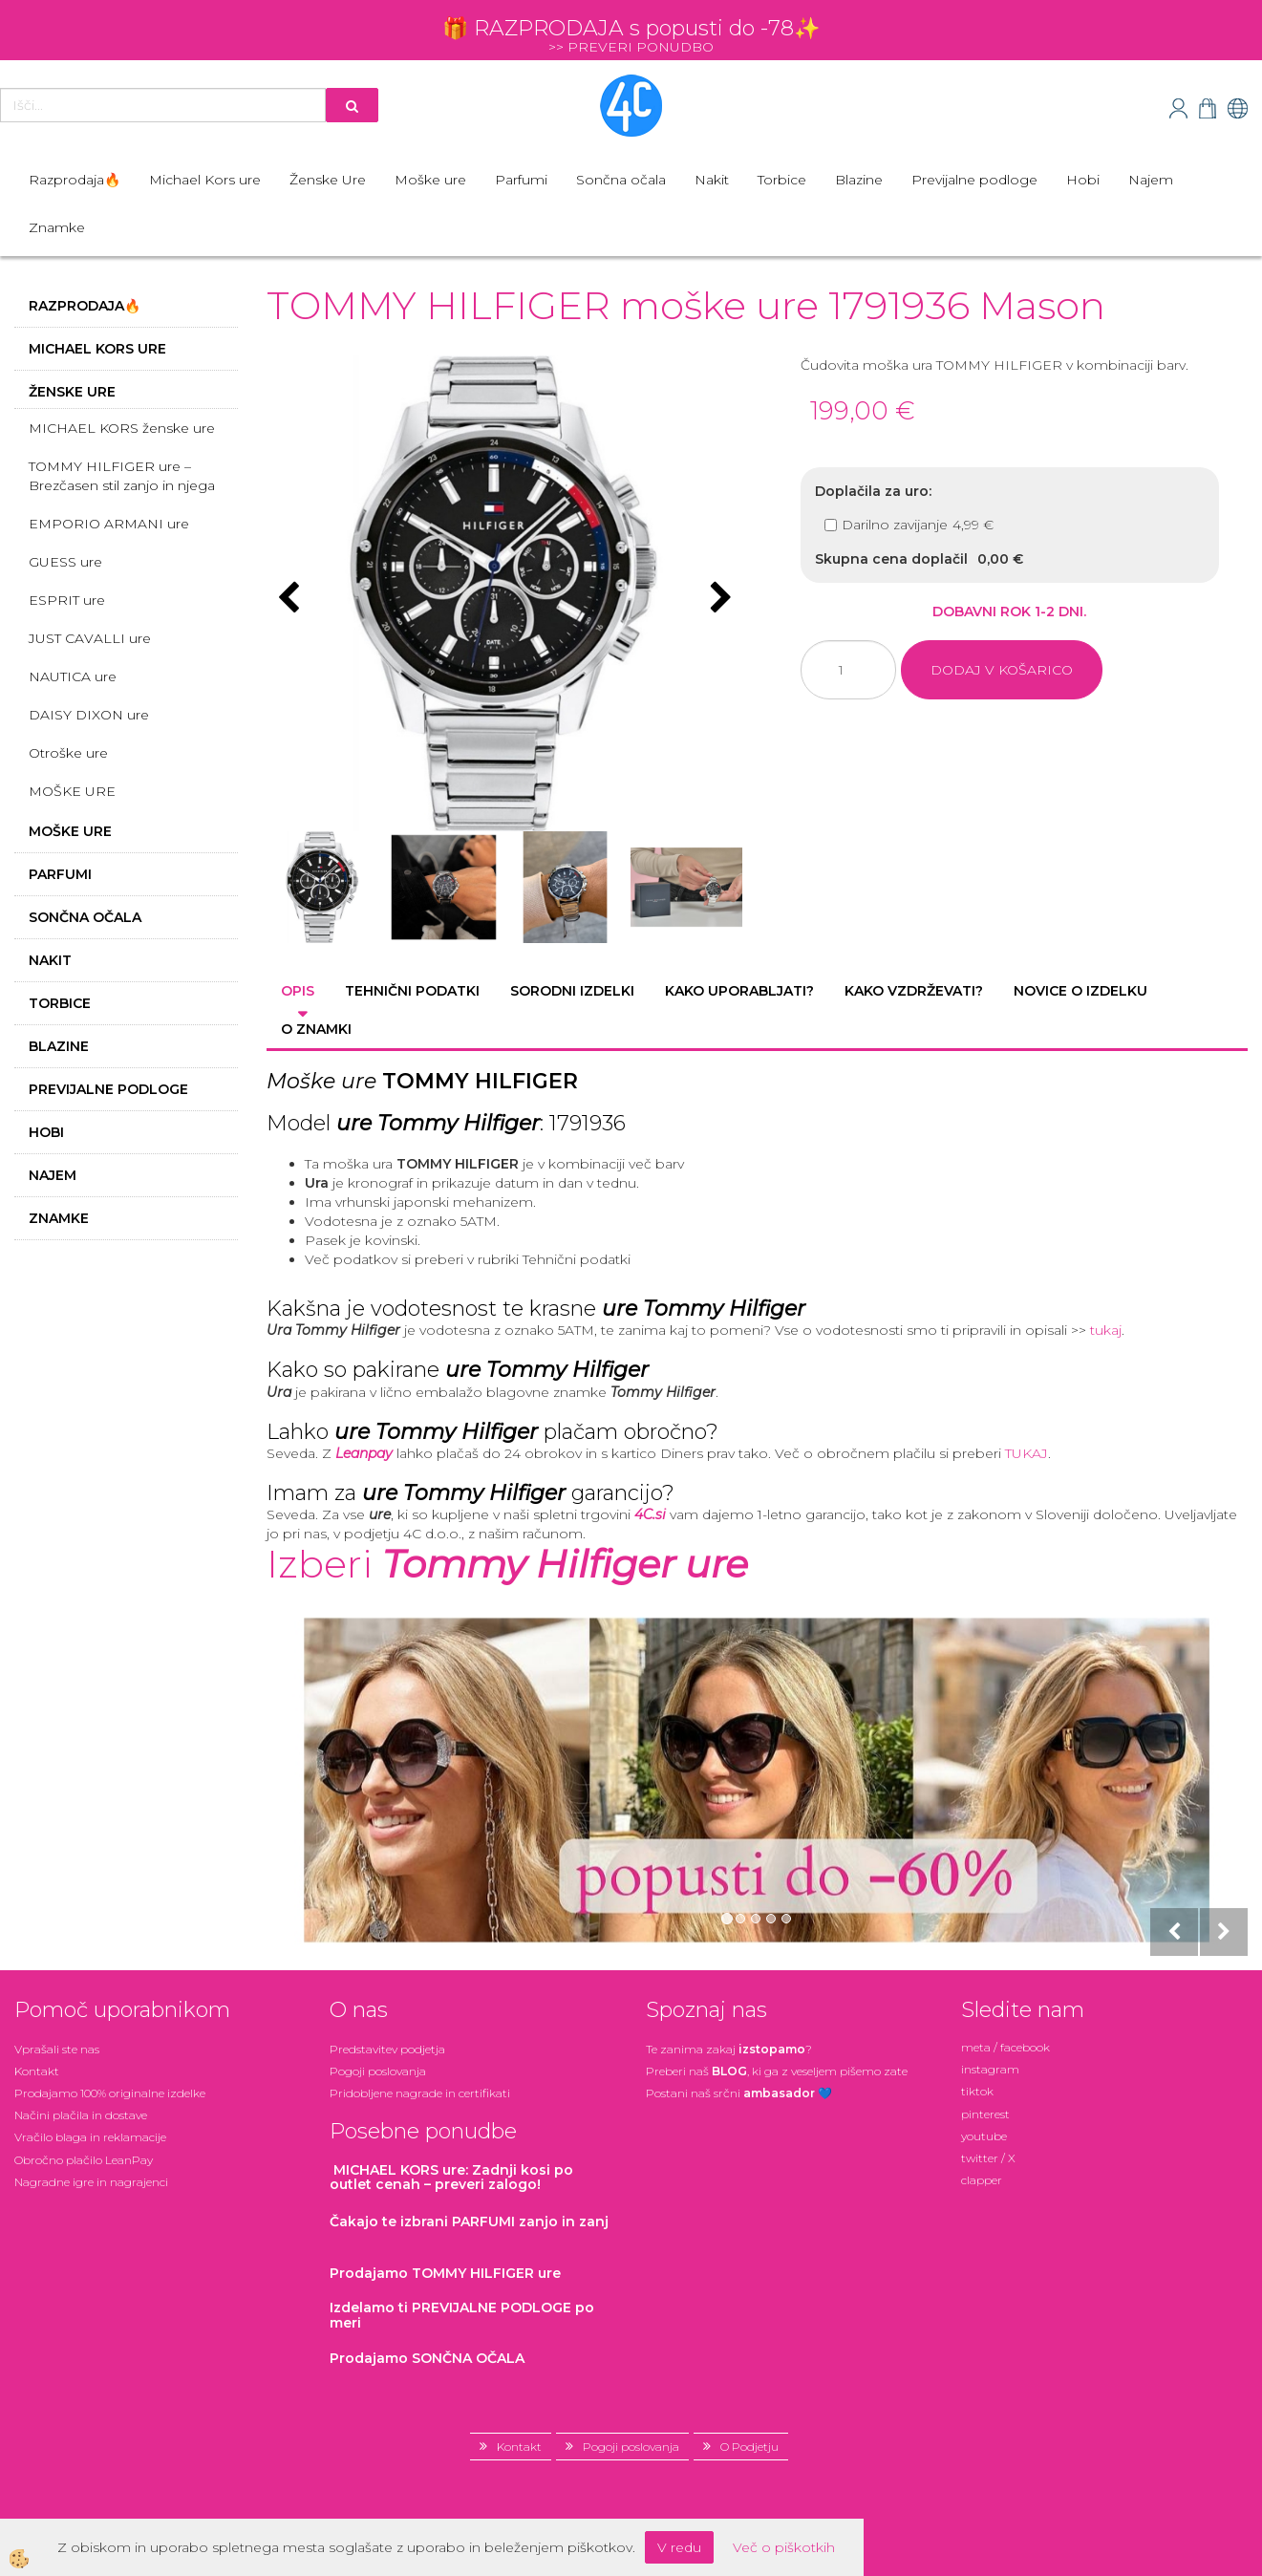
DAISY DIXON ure (89, 714)
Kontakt (36, 2071)
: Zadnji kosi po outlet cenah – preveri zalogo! (451, 2177)
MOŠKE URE (72, 791)
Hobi (1083, 179)
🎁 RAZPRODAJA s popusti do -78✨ (631, 28)
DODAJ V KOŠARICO (1001, 669)
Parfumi (521, 179)
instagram (990, 2069)
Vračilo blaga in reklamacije (90, 2137)
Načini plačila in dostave (80, 2115)
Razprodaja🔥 (74, 179)
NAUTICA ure (73, 676)
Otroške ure (68, 753)
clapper (981, 2180)
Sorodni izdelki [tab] (572, 990)
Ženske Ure (327, 179)
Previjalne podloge (974, 179)
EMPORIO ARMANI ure (109, 523)
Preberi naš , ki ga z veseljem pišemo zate (777, 2071)
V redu (679, 2547)
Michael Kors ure (205, 179)
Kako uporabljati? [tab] (739, 990)
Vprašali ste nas (56, 2049)
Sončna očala (621, 179)
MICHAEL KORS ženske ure (122, 428)
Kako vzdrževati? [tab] (914, 990)
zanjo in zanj (469, 2221)
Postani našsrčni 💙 (739, 2093)
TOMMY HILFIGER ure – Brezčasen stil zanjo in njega (122, 476)
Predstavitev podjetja (387, 2049)
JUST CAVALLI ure (90, 638)
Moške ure (430, 179)
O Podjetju (749, 2446)
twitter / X (988, 2158)
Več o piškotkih (784, 2547)
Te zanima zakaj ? (729, 2049)
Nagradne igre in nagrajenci (91, 2182)
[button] (719, 599)
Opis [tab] (297, 990)
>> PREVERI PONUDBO (631, 46)
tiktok (977, 2091)
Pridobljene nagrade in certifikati (420, 2093)
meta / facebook (1005, 2047)
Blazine (859, 179)
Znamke (57, 227)
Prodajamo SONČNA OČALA (429, 2358)
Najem (1150, 179)
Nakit (712, 179)
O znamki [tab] (316, 1029)
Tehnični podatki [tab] (412, 990)
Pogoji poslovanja (378, 2071)
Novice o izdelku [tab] (1080, 990)
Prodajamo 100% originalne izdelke (109, 2093)
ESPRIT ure (67, 600)
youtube (984, 2136)
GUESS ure (65, 561)
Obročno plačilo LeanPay (83, 2160)
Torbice (782, 179)
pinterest (985, 2114)
